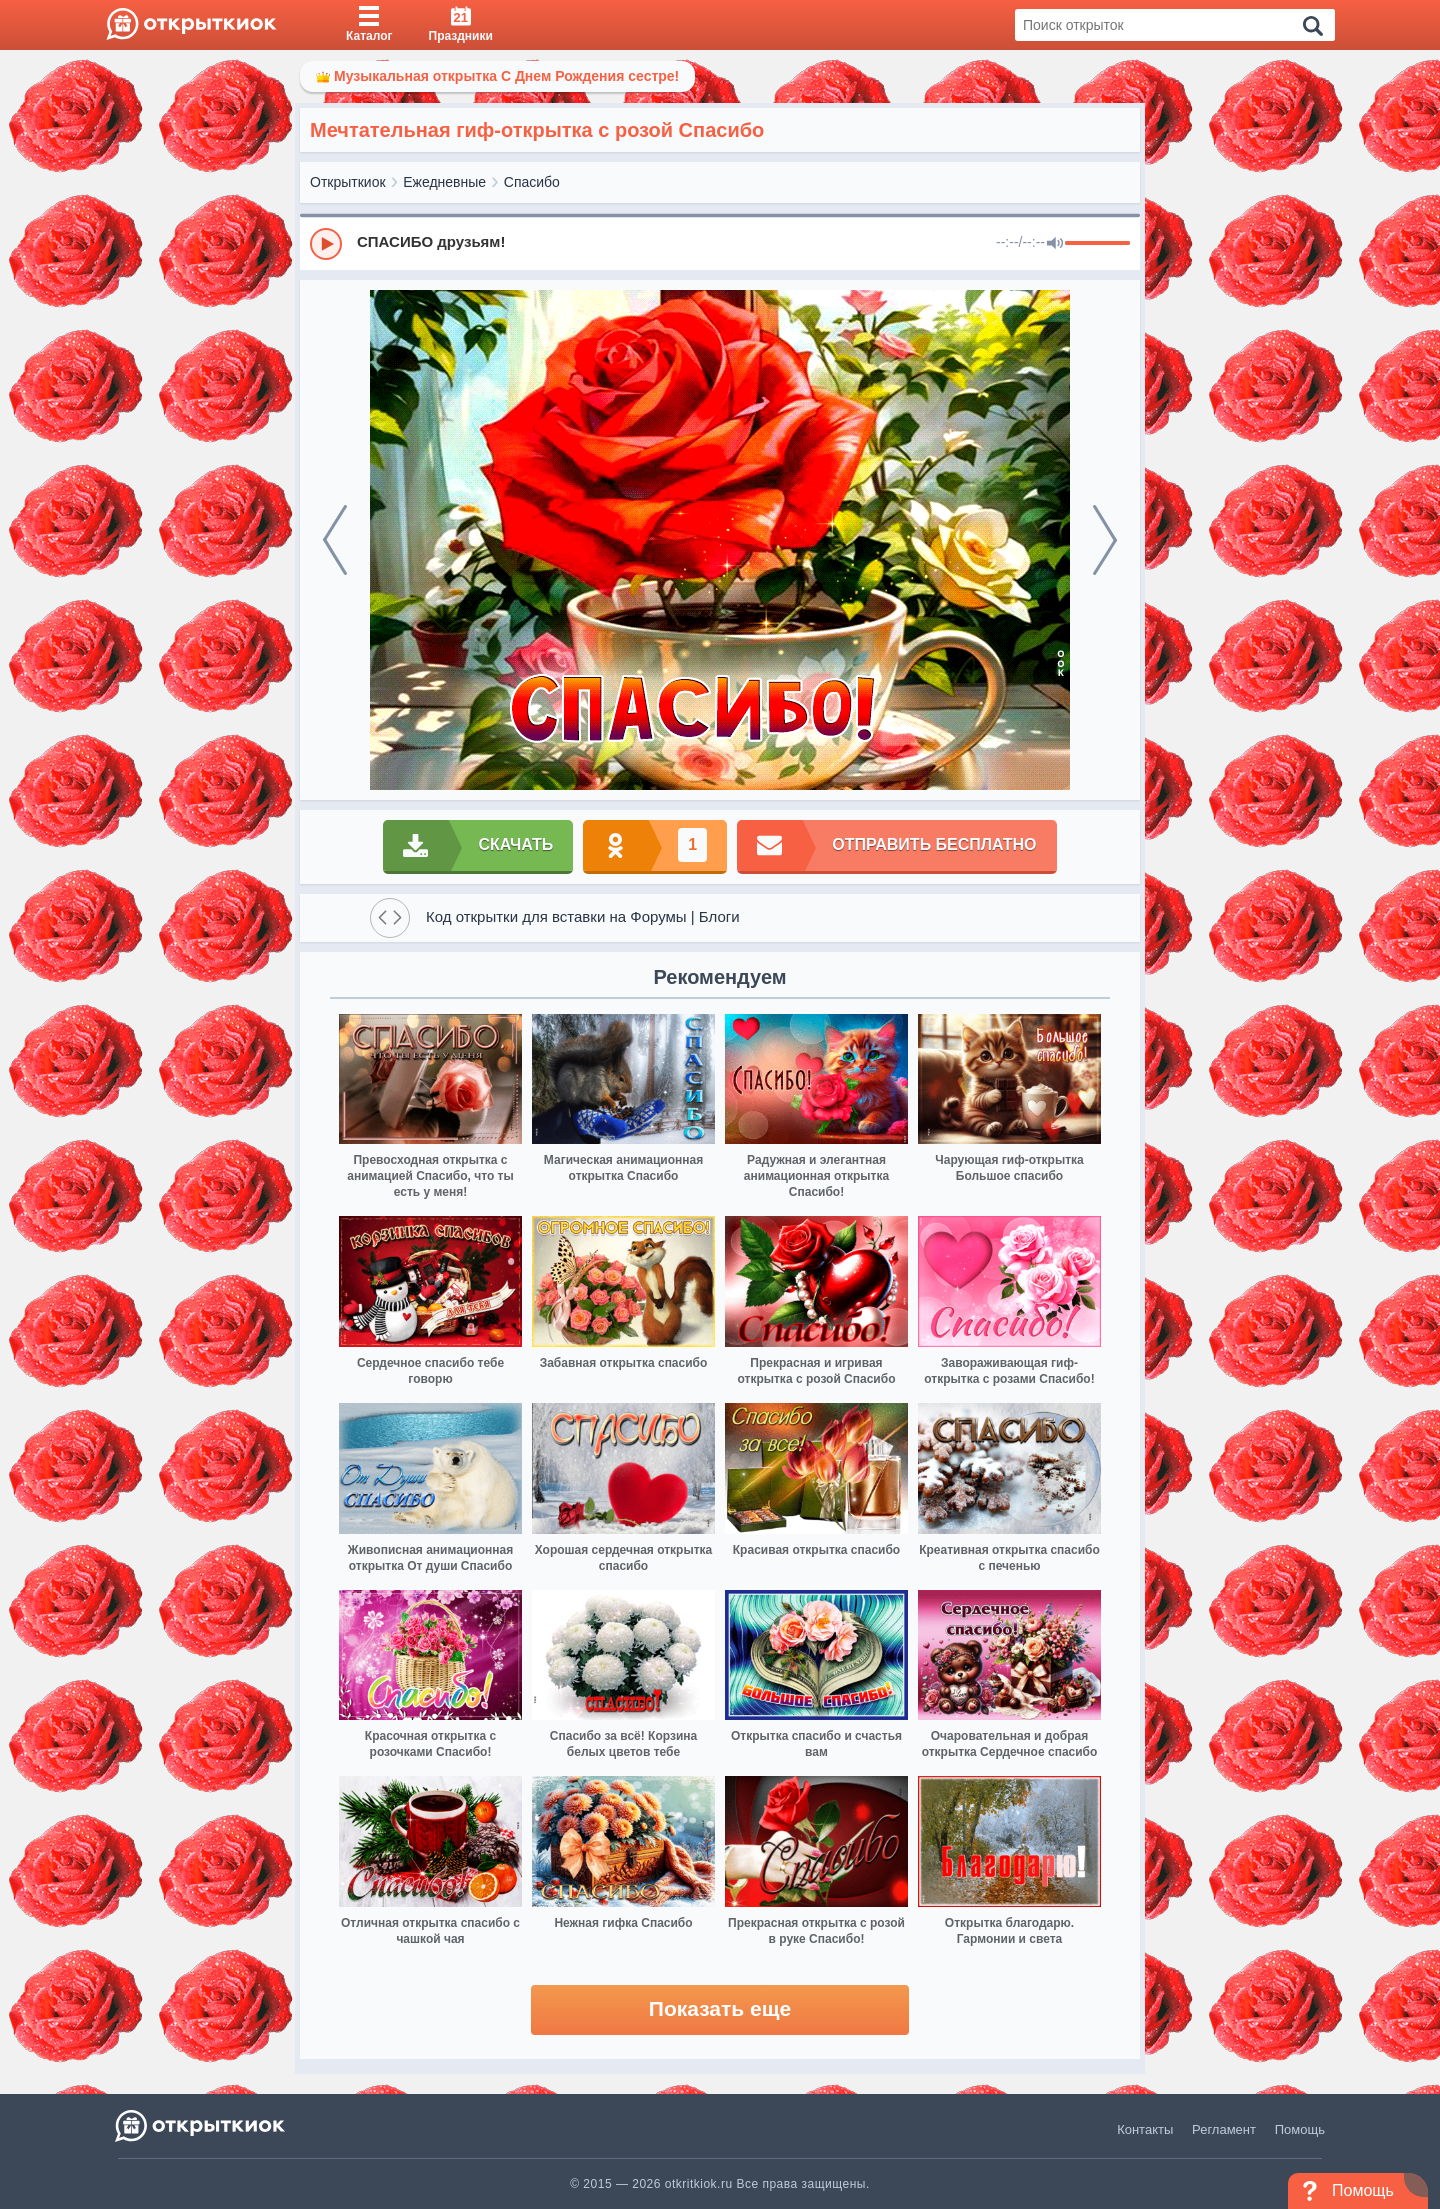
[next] (1105, 540)
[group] (720, 243)
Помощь (1300, 2129)
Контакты (1145, 2129)
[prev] (335, 540)
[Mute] (1055, 244)
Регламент (1224, 2129)
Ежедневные (444, 182)
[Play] (326, 244)
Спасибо (532, 182)
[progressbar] (1097, 244)
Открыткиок (348, 182)
